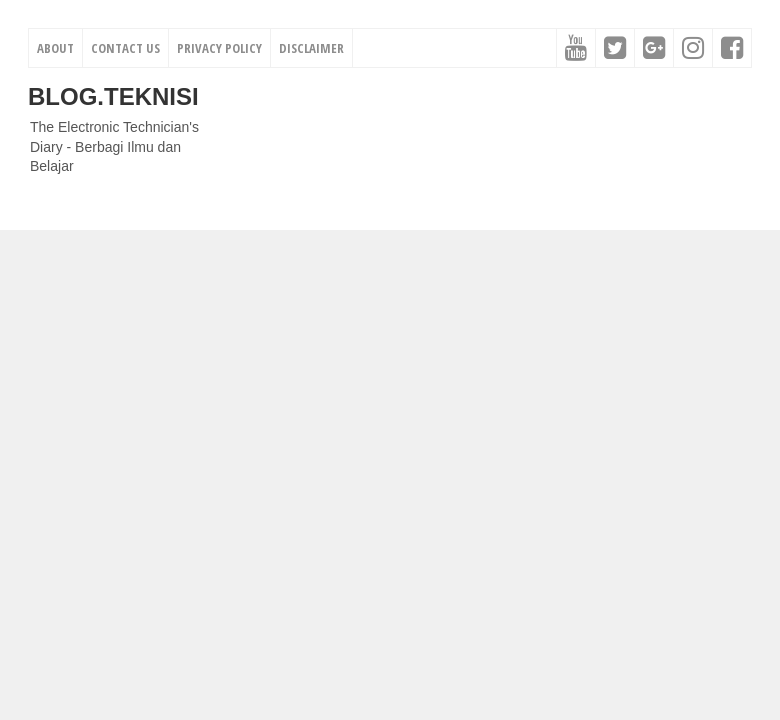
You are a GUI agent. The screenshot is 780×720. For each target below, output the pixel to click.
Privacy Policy (219, 48)
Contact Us (125, 48)
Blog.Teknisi (113, 96)
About (55, 48)
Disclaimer (311, 48)
